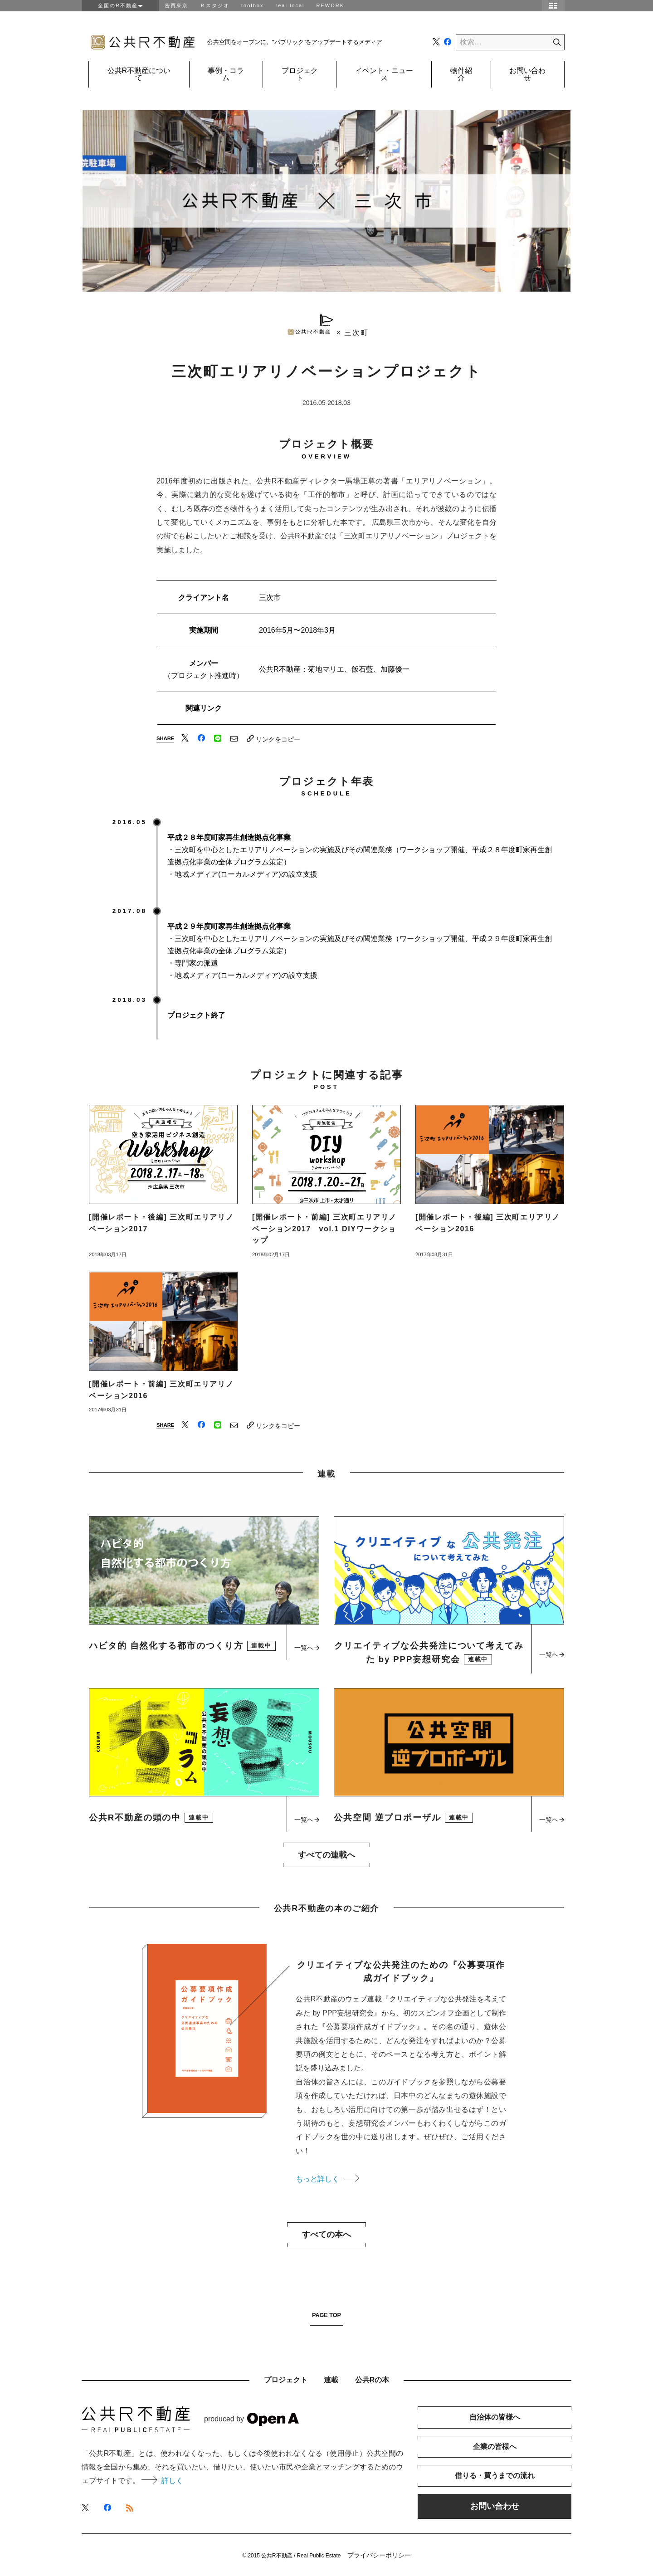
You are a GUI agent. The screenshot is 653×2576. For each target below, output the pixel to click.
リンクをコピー (273, 739)
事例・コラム (226, 74)
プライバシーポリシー (379, 2555)
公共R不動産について (139, 74)
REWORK (331, 5)
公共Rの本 (372, 2380)
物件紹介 (461, 74)
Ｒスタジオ (214, 5)
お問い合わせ (527, 74)
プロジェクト (300, 74)
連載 (331, 2380)
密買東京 (176, 5)
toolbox (252, 5)
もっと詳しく (327, 2179)
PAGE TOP (326, 2315)
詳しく (162, 2480)
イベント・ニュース (384, 74)
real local (289, 5)
